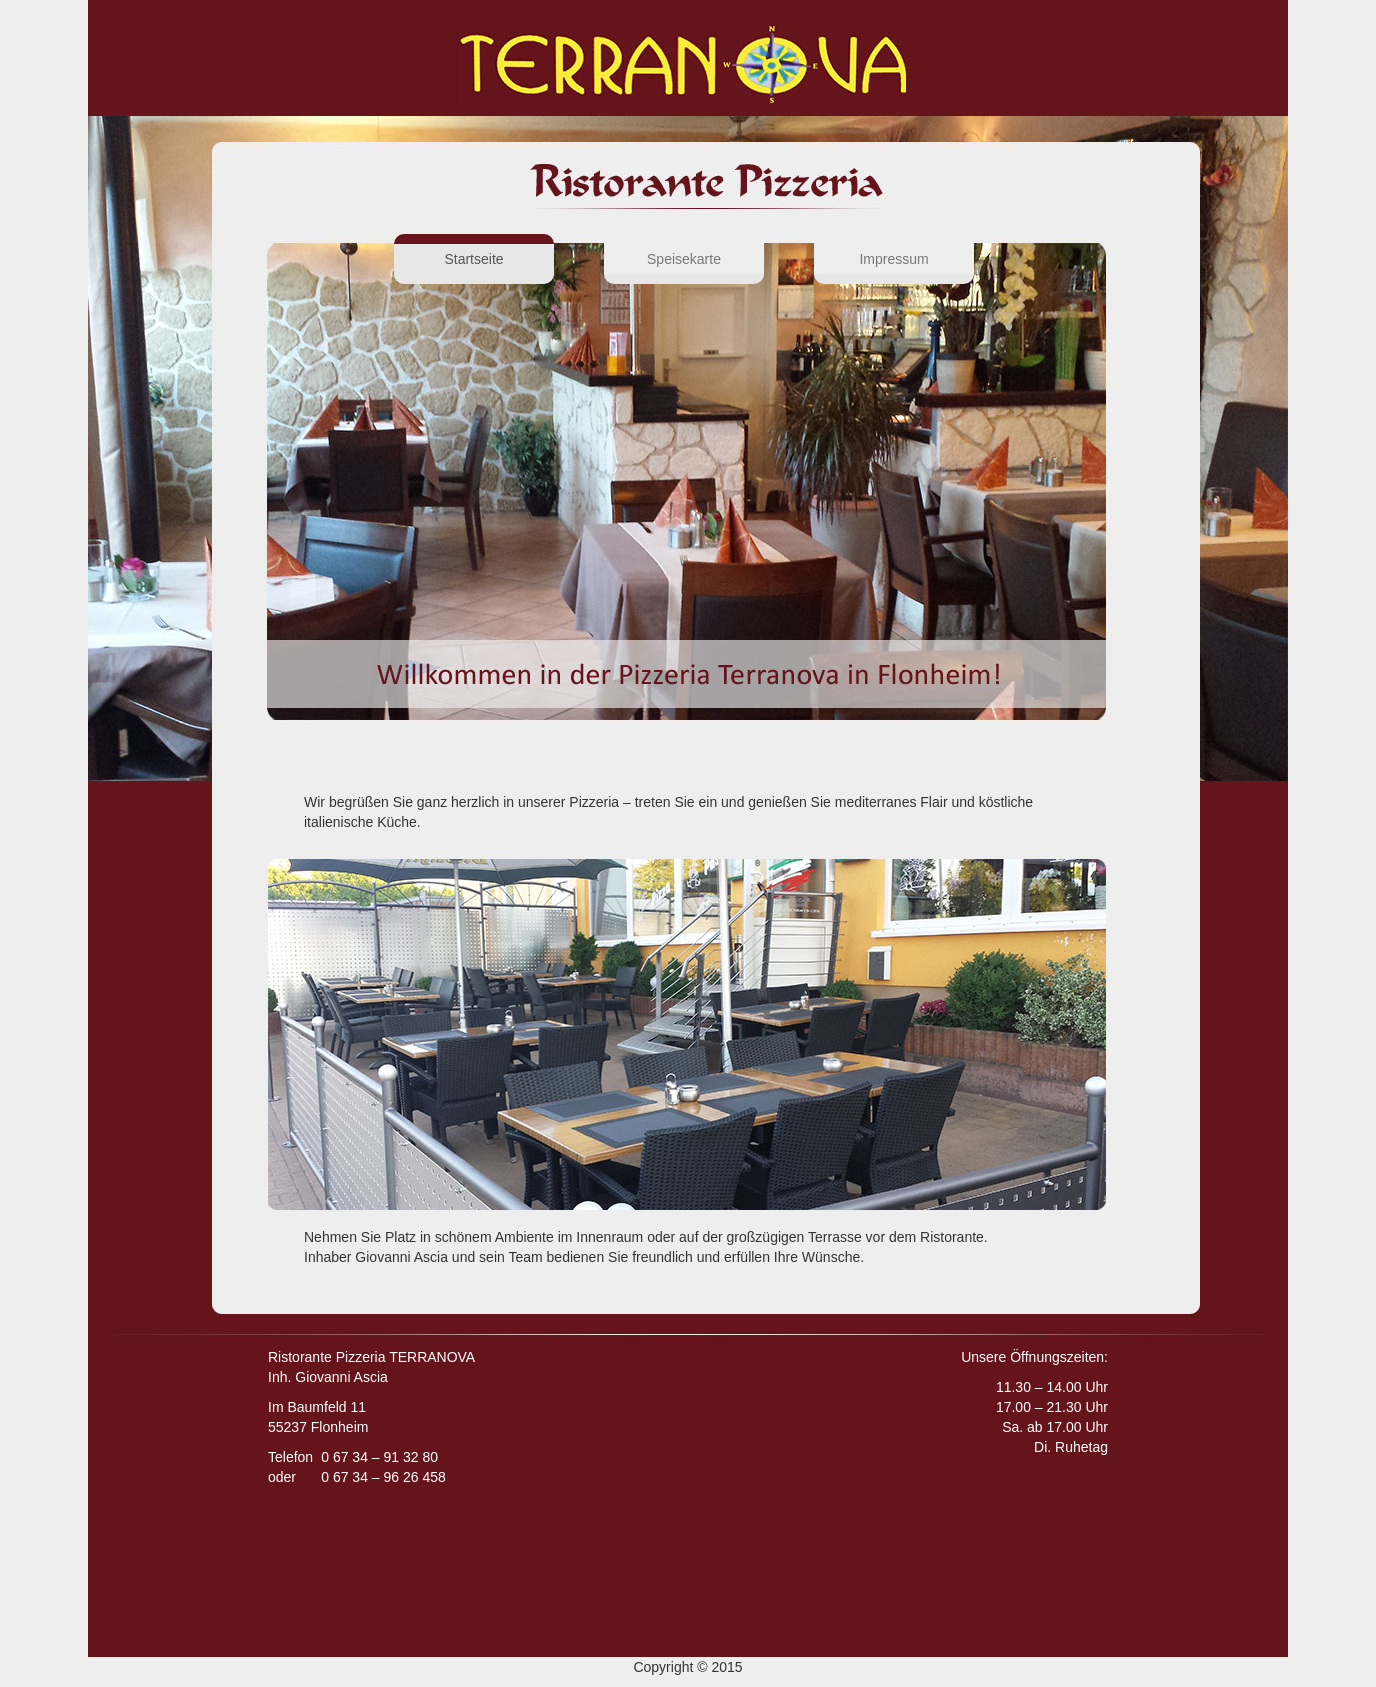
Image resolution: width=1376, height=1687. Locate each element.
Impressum (893, 259)
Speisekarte (684, 259)
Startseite (499, 257)
